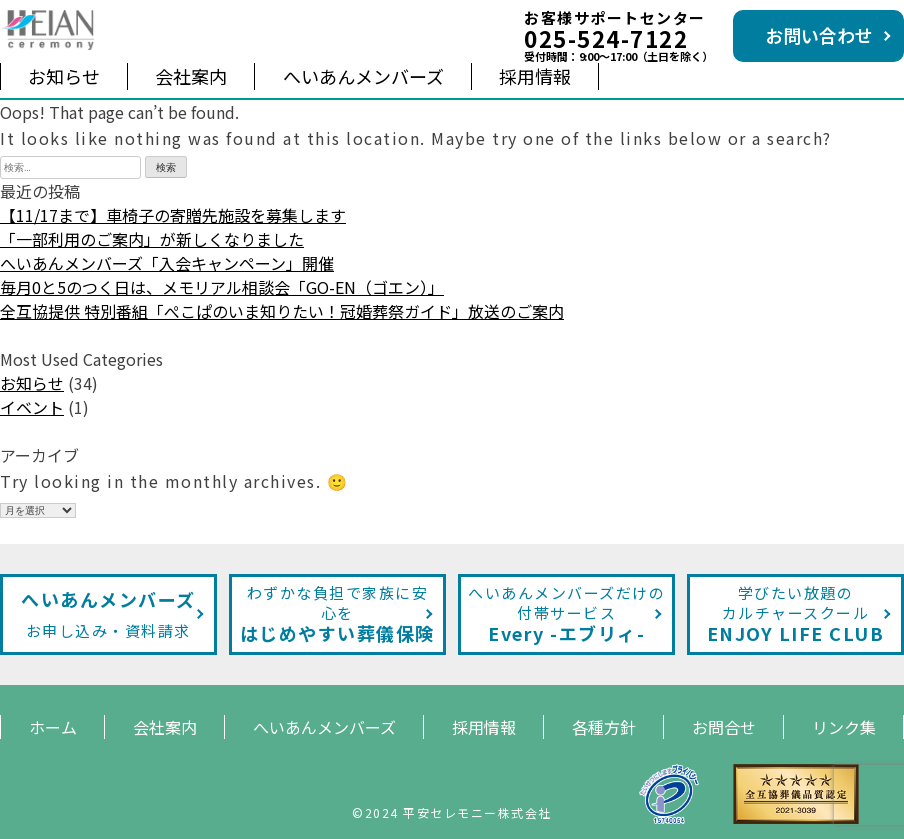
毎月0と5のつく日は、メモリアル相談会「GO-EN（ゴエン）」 (222, 287)
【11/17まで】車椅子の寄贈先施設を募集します (173, 215)
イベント (32, 407)
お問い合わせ (819, 35)
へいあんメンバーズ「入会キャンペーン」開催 (167, 263)
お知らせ (64, 76)
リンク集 (844, 727)
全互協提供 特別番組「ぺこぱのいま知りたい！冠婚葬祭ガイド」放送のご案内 (282, 311)
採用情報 (535, 76)
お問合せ (724, 727)
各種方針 (604, 727)
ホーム (53, 727)
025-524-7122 (606, 38)
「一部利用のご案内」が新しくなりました (152, 239)
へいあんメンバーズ (363, 76)
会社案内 (191, 76)
